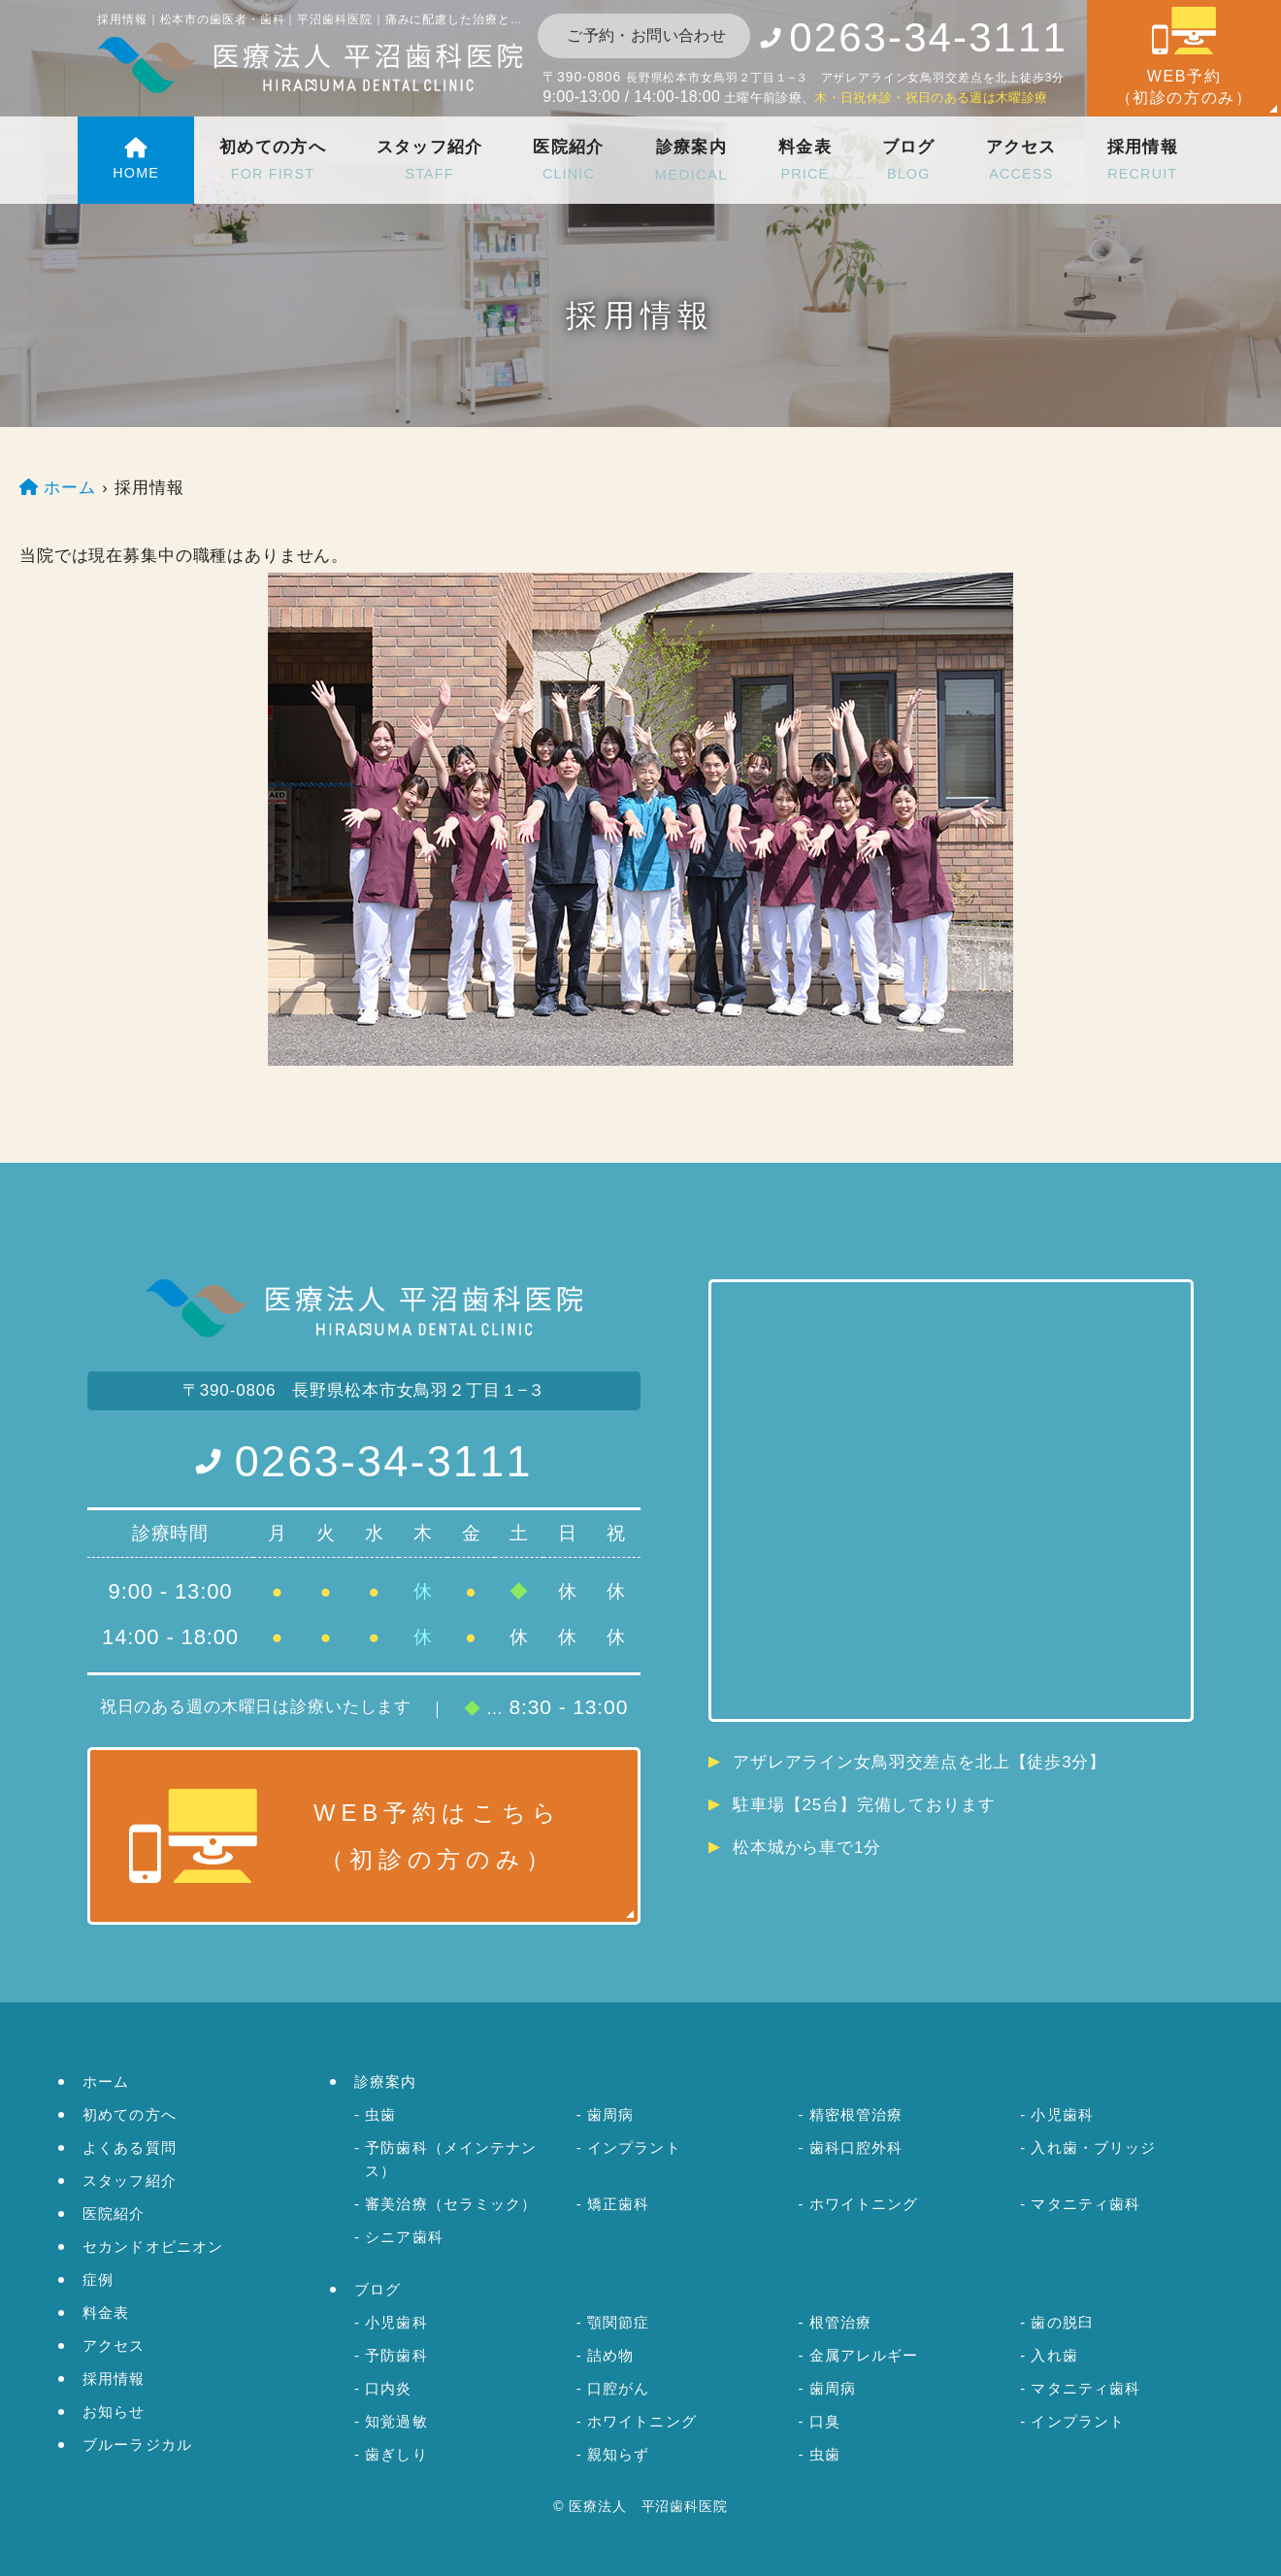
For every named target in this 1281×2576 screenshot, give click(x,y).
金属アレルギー (864, 2355)
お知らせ (114, 2411)
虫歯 (380, 2114)
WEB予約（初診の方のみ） (1184, 56)
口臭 (824, 2421)
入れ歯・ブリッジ (1093, 2147)
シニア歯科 (404, 2237)
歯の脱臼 (1062, 2322)
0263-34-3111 (384, 1461)
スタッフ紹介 (429, 162)
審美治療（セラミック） (451, 2204)
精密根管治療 (856, 2114)
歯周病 (610, 2114)
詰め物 (610, 2355)
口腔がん (618, 2388)
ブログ (908, 162)
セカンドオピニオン (152, 2246)
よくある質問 (129, 2147)
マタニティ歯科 (1085, 2204)
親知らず (618, 2454)
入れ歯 (1054, 2355)
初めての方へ (271, 162)
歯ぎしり (396, 2454)
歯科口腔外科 (856, 2147)
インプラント (634, 2147)
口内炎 (388, 2388)
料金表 (804, 162)
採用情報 (1142, 162)
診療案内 (689, 162)
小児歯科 (1062, 2114)
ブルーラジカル (137, 2444)
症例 (98, 2279)
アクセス (1019, 162)
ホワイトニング (864, 2204)
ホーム (105, 2081)
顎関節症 (618, 2322)
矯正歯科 (618, 2204)
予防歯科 (396, 2355)
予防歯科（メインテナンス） (451, 2159)
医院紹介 (567, 162)
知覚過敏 (396, 2421)
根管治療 (840, 2322)
